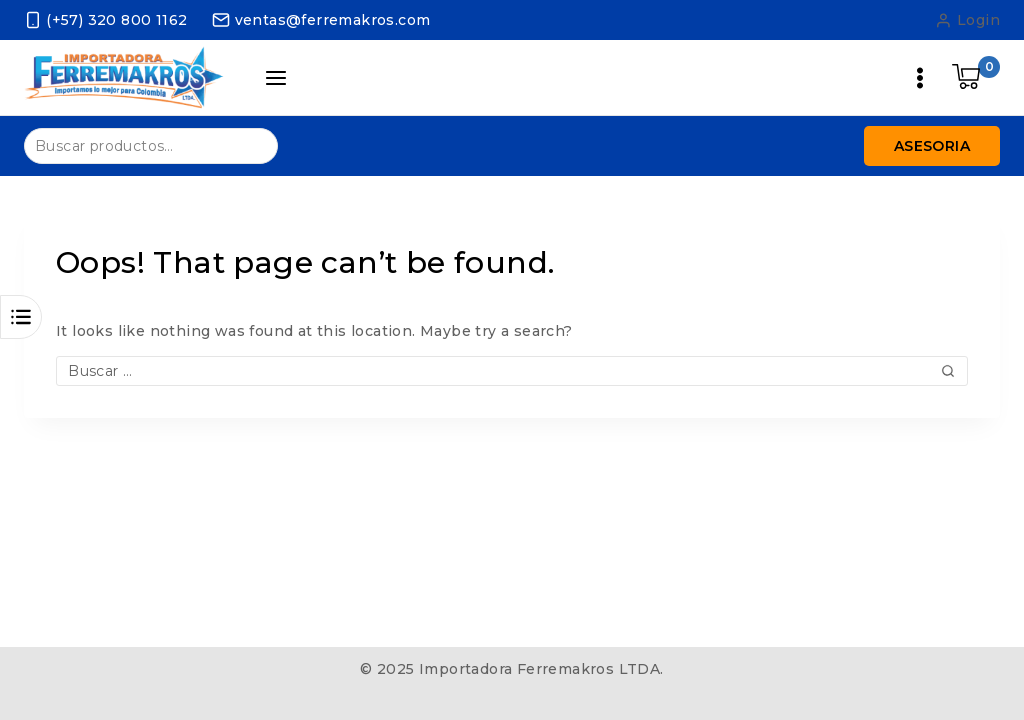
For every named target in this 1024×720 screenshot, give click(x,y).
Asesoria (932, 146)
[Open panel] (276, 78)
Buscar (250, 144)
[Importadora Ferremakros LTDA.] (124, 77)
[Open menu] (920, 78)
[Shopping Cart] (976, 78)
